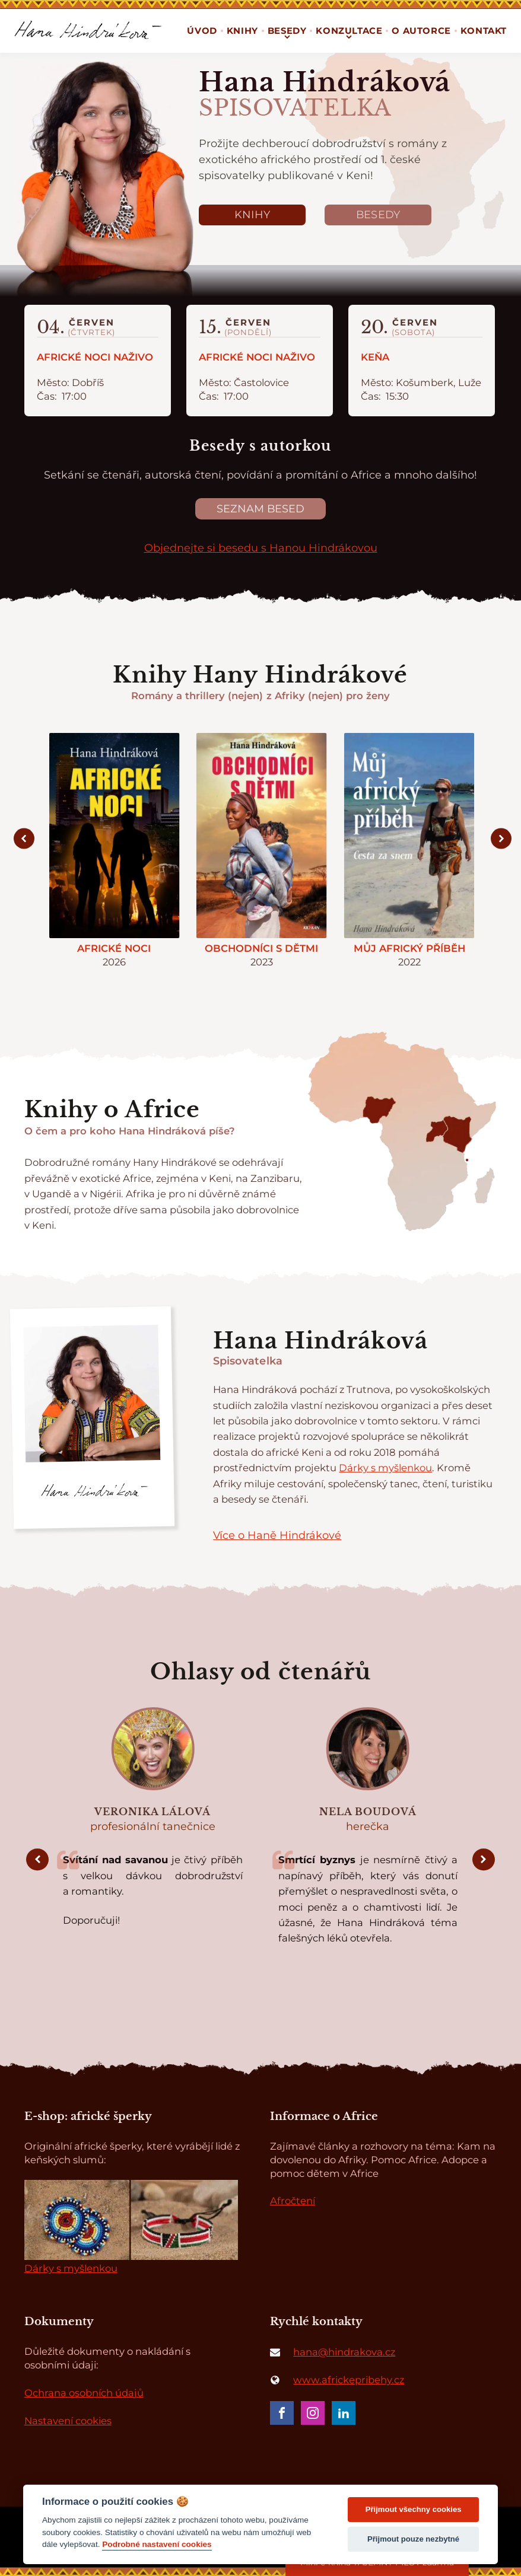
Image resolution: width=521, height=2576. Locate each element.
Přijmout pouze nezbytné (413, 2538)
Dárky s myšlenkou (385, 1468)
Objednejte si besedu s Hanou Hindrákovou (260, 547)
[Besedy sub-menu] (287, 37)
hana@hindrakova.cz (344, 2352)
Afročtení (292, 2201)
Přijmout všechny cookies (414, 2509)
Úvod (202, 30)
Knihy (242, 30)
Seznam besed (260, 508)
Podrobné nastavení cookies (156, 2544)
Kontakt (483, 30)
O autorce (421, 30)
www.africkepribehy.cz (348, 2380)
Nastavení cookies (68, 2421)
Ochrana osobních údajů (84, 2393)
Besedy (378, 214)
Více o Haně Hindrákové (277, 1535)
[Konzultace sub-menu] (349, 37)
